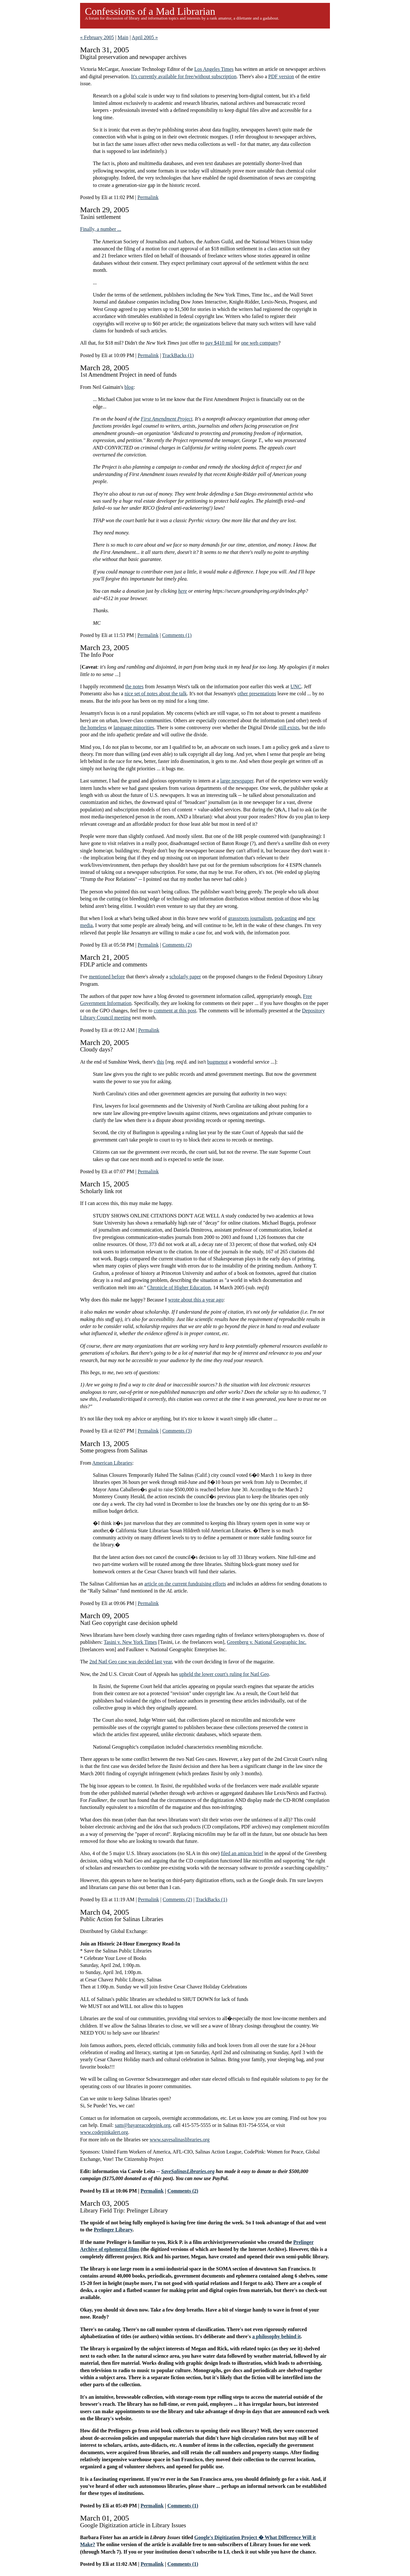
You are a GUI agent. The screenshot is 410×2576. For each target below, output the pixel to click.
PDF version (281, 76)
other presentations (256, 693)
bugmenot (217, 1062)
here (182, 591)
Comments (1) (177, 635)
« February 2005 (97, 37)
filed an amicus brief (242, 1853)
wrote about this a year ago (196, 1299)
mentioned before (107, 976)
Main (123, 37)
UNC (296, 686)
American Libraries (112, 1463)
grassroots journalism (250, 918)
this (160, 1062)
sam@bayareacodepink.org (142, 2125)
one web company (259, 343)
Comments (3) (177, 1431)
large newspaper (236, 780)
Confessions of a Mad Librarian (150, 11)
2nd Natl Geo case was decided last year (130, 1661)
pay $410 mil (218, 343)
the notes (134, 686)
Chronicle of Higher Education (179, 1287)
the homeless (93, 727)
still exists (289, 727)
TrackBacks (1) (178, 355)
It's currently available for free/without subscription (183, 76)
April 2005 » (145, 37)
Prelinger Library (113, 2229)
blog (128, 387)
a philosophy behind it (276, 2336)
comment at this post (175, 1010)
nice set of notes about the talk (156, 693)
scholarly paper (185, 976)
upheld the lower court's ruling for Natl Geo (224, 1674)
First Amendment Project (166, 419)
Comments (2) (177, 945)
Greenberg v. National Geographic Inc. (266, 1642)
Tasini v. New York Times (130, 1642)
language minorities (133, 727)
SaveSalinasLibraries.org (188, 2171)
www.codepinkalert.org (104, 2132)
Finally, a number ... (100, 229)
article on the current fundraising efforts (185, 1583)
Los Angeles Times (214, 69)
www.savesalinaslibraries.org (179, 2139)
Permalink (148, 197)
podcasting (286, 918)
